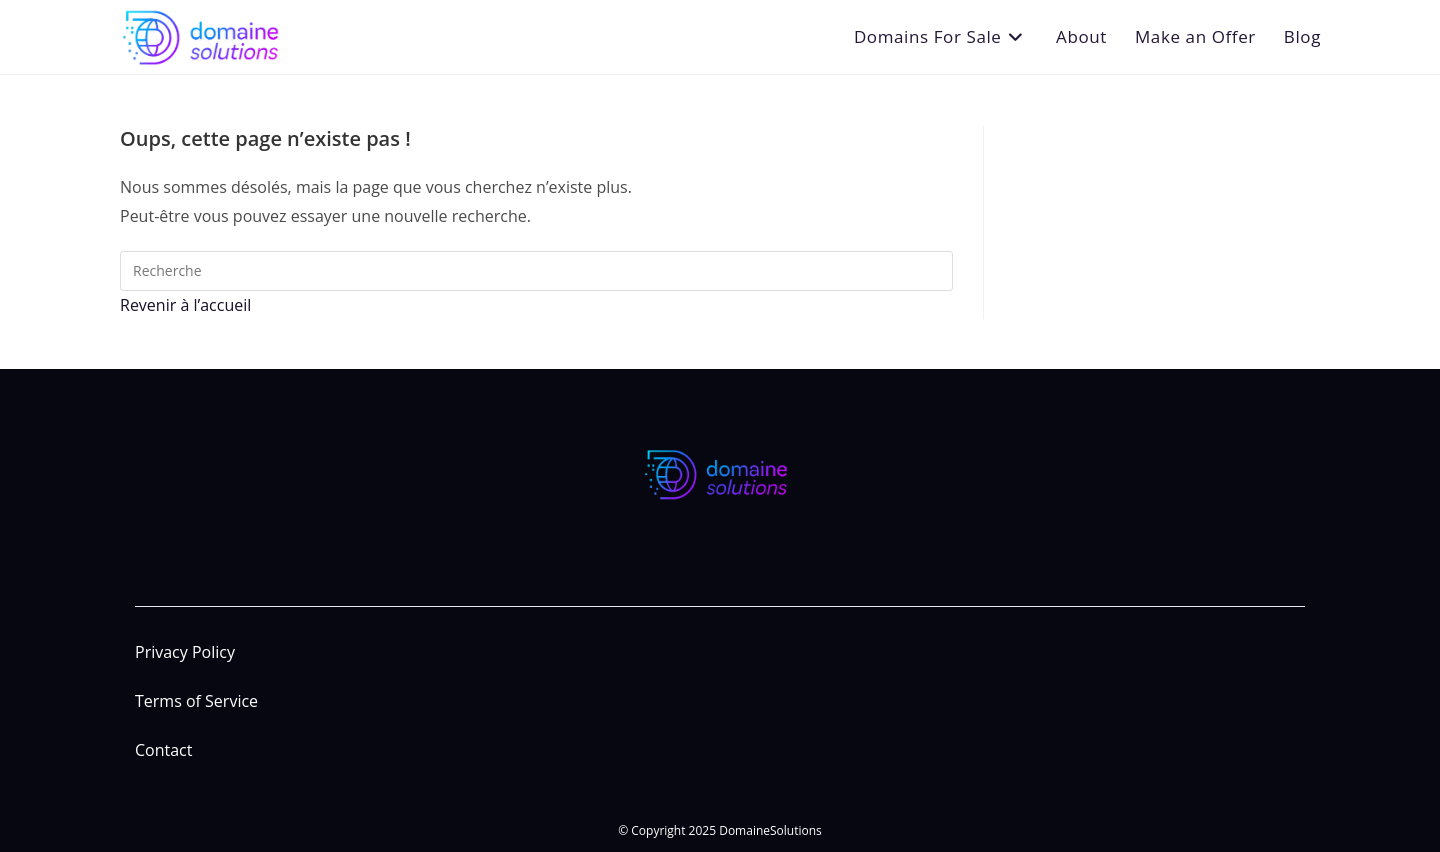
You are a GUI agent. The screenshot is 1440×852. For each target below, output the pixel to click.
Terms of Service (196, 701)
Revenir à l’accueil (185, 305)
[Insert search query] (536, 271)
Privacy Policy (185, 652)
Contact (163, 750)
